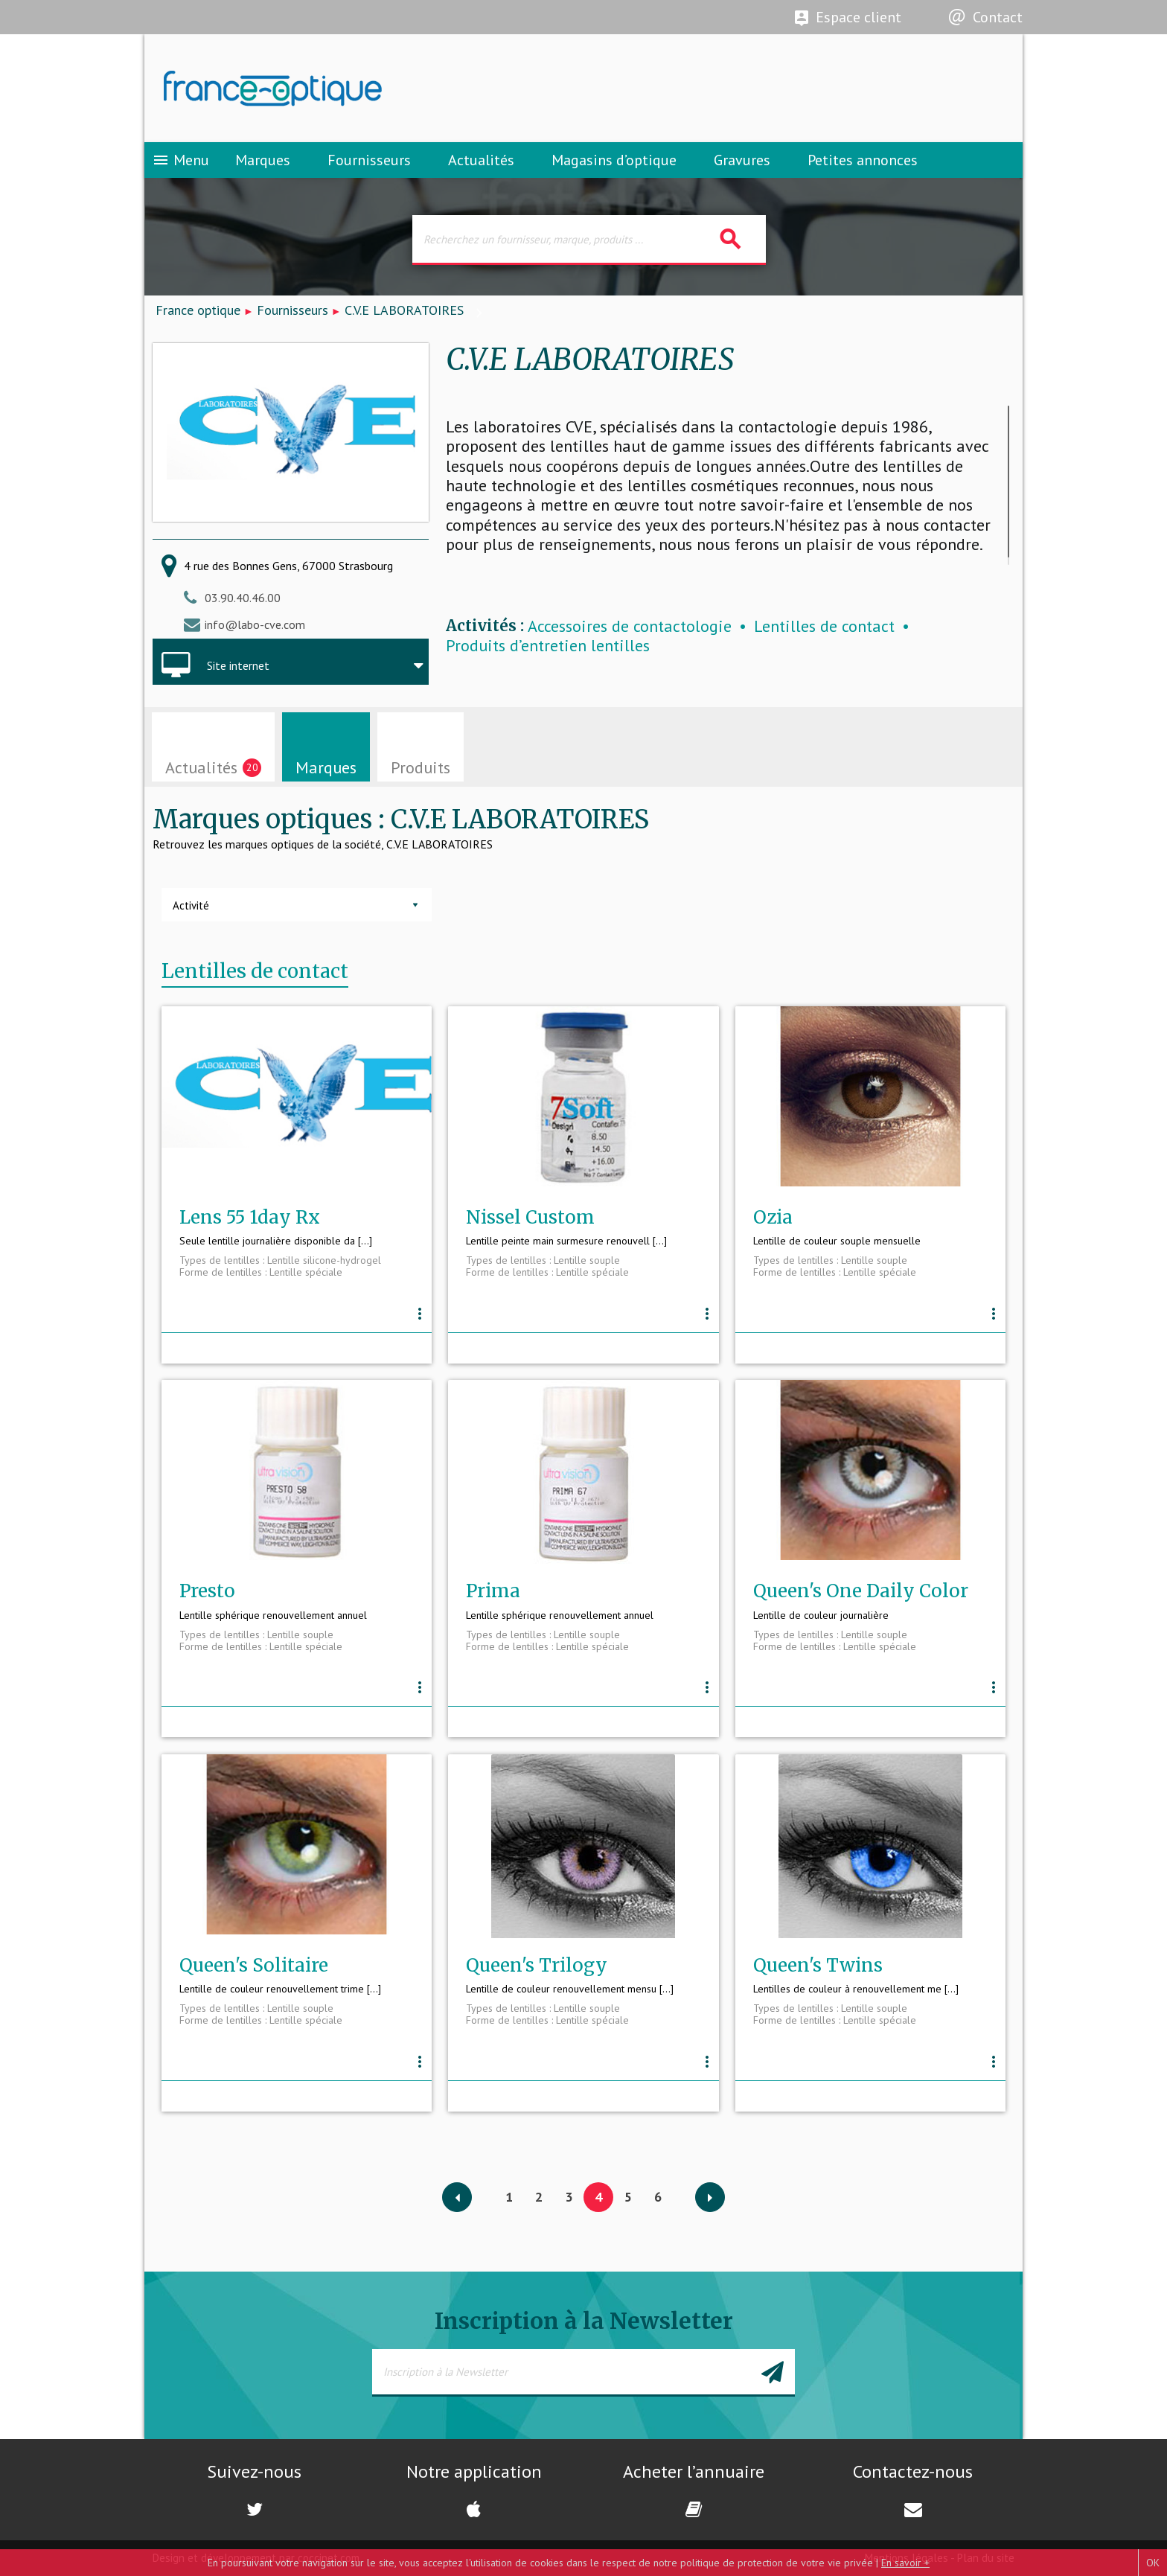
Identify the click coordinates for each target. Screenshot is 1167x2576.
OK (1153, 2562)
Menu (180, 160)
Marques (262, 160)
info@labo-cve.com (255, 624)
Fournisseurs (369, 160)
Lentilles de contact (824, 626)
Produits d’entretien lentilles (548, 645)
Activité (191, 905)
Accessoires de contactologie (630, 626)
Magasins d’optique (614, 160)
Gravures (742, 160)
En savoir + (905, 2562)
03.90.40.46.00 (243, 597)
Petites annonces (863, 160)
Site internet (238, 665)
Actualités (481, 160)
